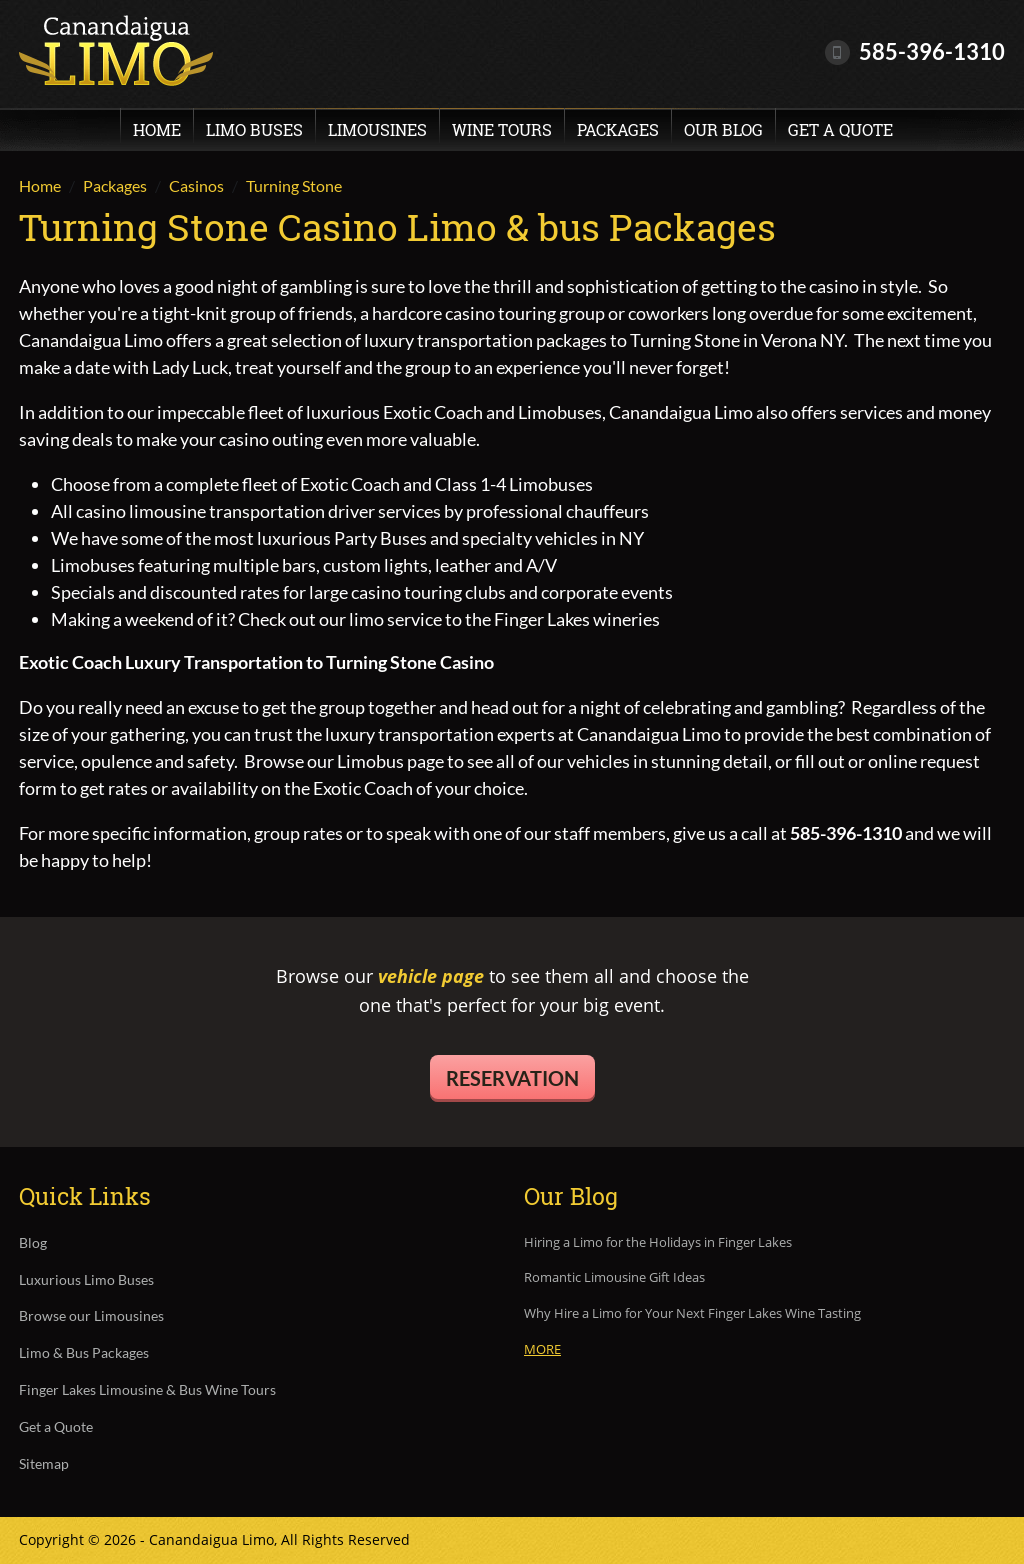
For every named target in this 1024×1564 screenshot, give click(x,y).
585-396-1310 (932, 51)
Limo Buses (254, 129)
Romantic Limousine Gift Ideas (614, 1278)
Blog (33, 1243)
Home (157, 129)
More (542, 1349)
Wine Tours (502, 129)
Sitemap (44, 1464)
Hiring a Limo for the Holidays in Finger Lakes (658, 1243)
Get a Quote (840, 129)
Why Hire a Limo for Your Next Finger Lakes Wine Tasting (692, 1314)
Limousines (377, 129)
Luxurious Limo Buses (86, 1280)
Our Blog (723, 129)
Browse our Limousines (91, 1316)
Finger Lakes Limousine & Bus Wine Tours (147, 1390)
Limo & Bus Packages (84, 1353)
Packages (618, 129)
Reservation (512, 1078)
